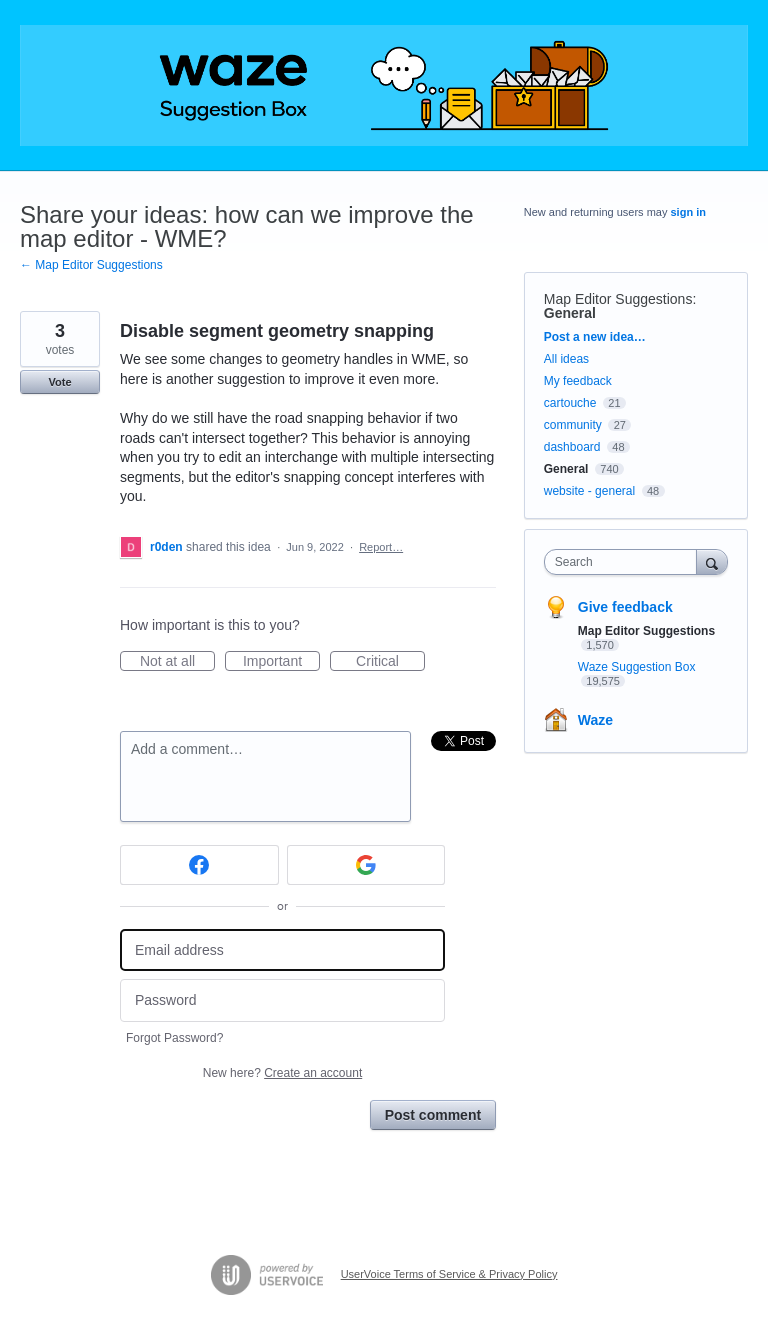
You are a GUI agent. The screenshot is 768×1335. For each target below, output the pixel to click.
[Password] (282, 1000)
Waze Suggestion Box (637, 667)
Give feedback (625, 607)
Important (281, 662)
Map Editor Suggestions (618, 299)
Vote (59, 382)
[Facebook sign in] (199, 865)
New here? (282, 1073)
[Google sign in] (366, 865)
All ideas (566, 359)
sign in (688, 212)
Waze (595, 720)
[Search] (712, 561)
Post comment (433, 1115)
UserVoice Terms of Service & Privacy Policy (449, 1274)
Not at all (177, 662)
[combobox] (625, 562)
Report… (381, 547)
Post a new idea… (595, 337)
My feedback (578, 381)
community (573, 425)
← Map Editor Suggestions (91, 265)
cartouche (570, 403)
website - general (589, 491)
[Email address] (282, 950)
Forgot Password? (174, 1038)
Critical (390, 662)
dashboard (572, 447)
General (570, 313)
